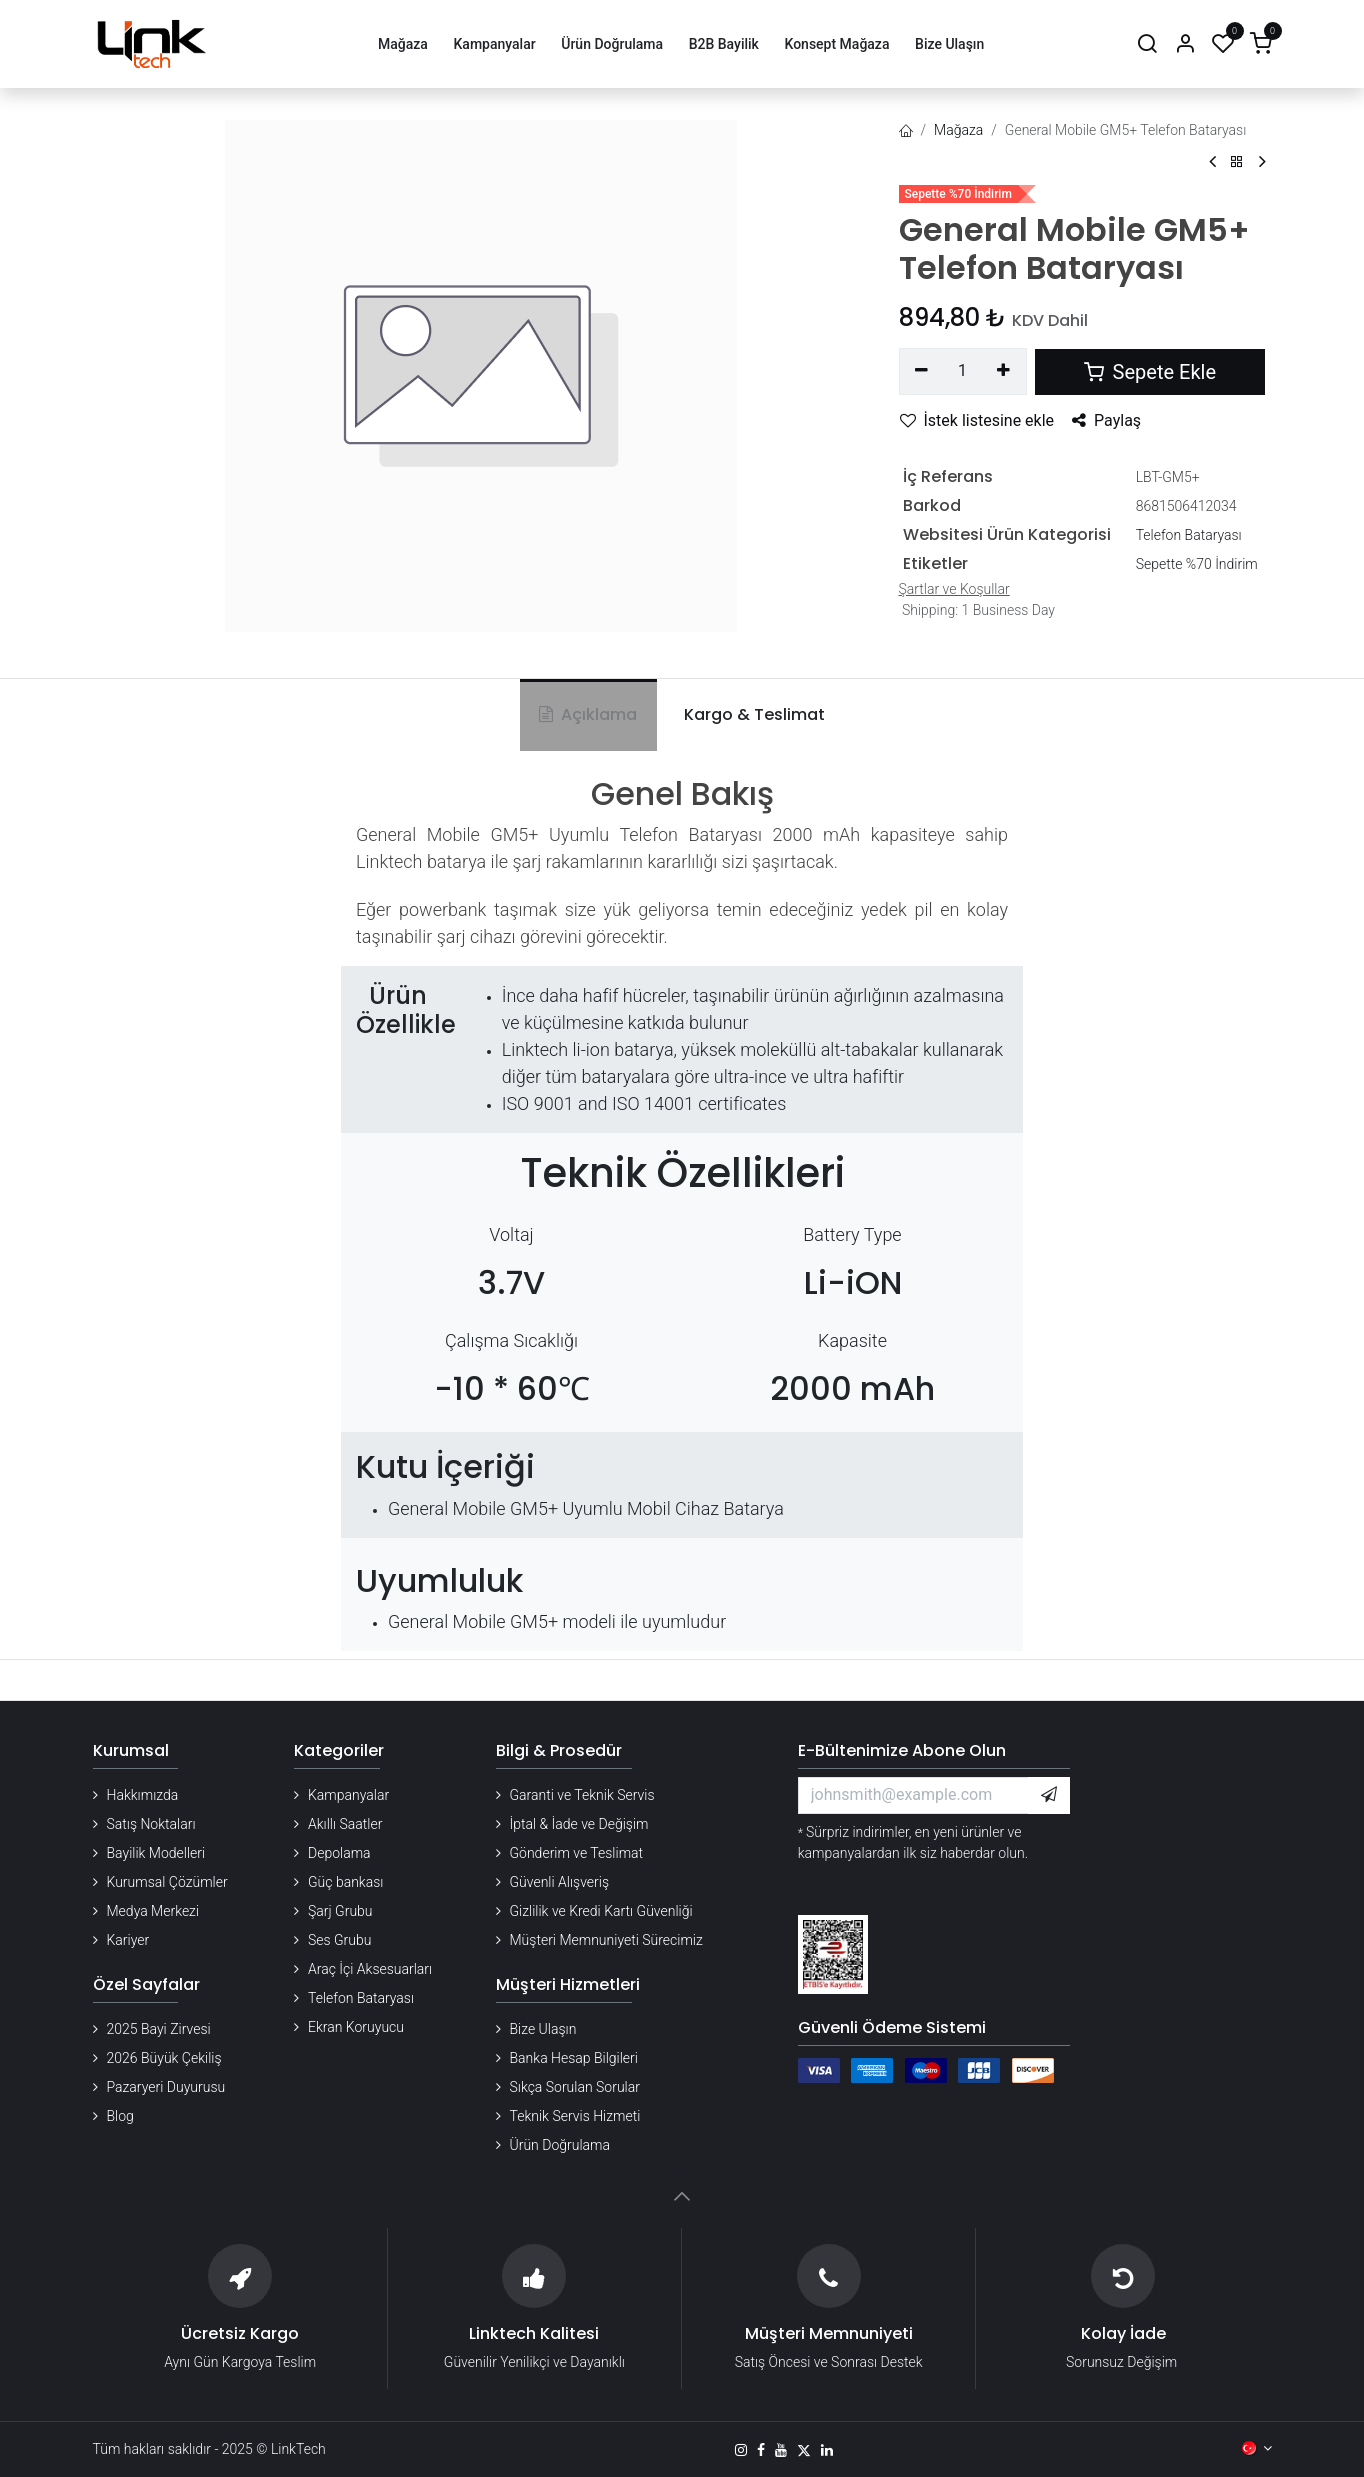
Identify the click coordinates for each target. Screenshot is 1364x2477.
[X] (804, 2450)
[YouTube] (781, 2450)
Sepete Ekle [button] (1150, 372)
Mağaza (958, 130)
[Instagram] (741, 2450)
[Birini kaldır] (922, 371)
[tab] (750, 715)
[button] (1049, 1795)
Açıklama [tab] (588, 714)
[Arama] (1147, 44)
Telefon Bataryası (1189, 535)
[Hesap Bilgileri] (1185, 44)
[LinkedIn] (827, 2450)
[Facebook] (761, 2450)
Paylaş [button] (1106, 420)
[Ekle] (1003, 371)
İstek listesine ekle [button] (977, 420)
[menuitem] (402, 44)
